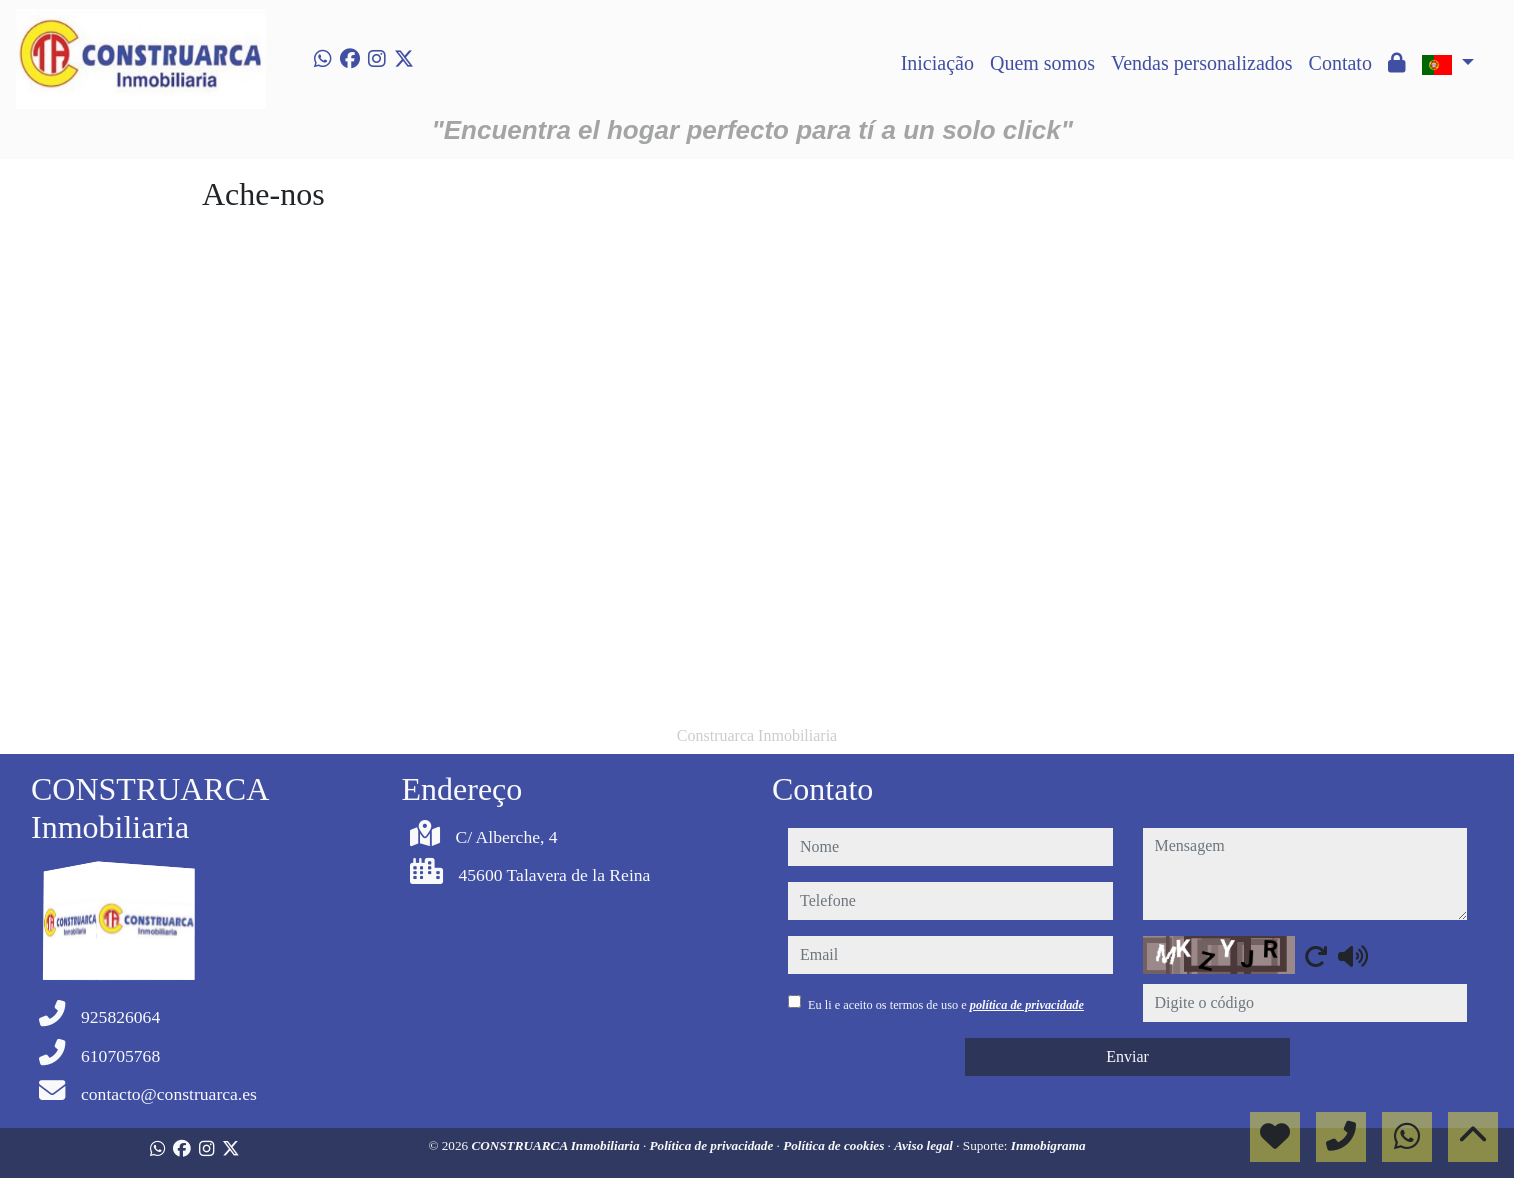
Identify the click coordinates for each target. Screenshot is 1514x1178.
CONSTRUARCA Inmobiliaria (557, 1145)
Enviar (1127, 1056)
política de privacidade (1027, 1005)
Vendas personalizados (1202, 63)
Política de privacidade (713, 1145)
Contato (1340, 63)
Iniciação (937, 63)
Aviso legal (925, 1145)
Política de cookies (835, 1145)
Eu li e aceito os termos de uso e (946, 1005)
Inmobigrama (1048, 1145)
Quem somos (1042, 63)
